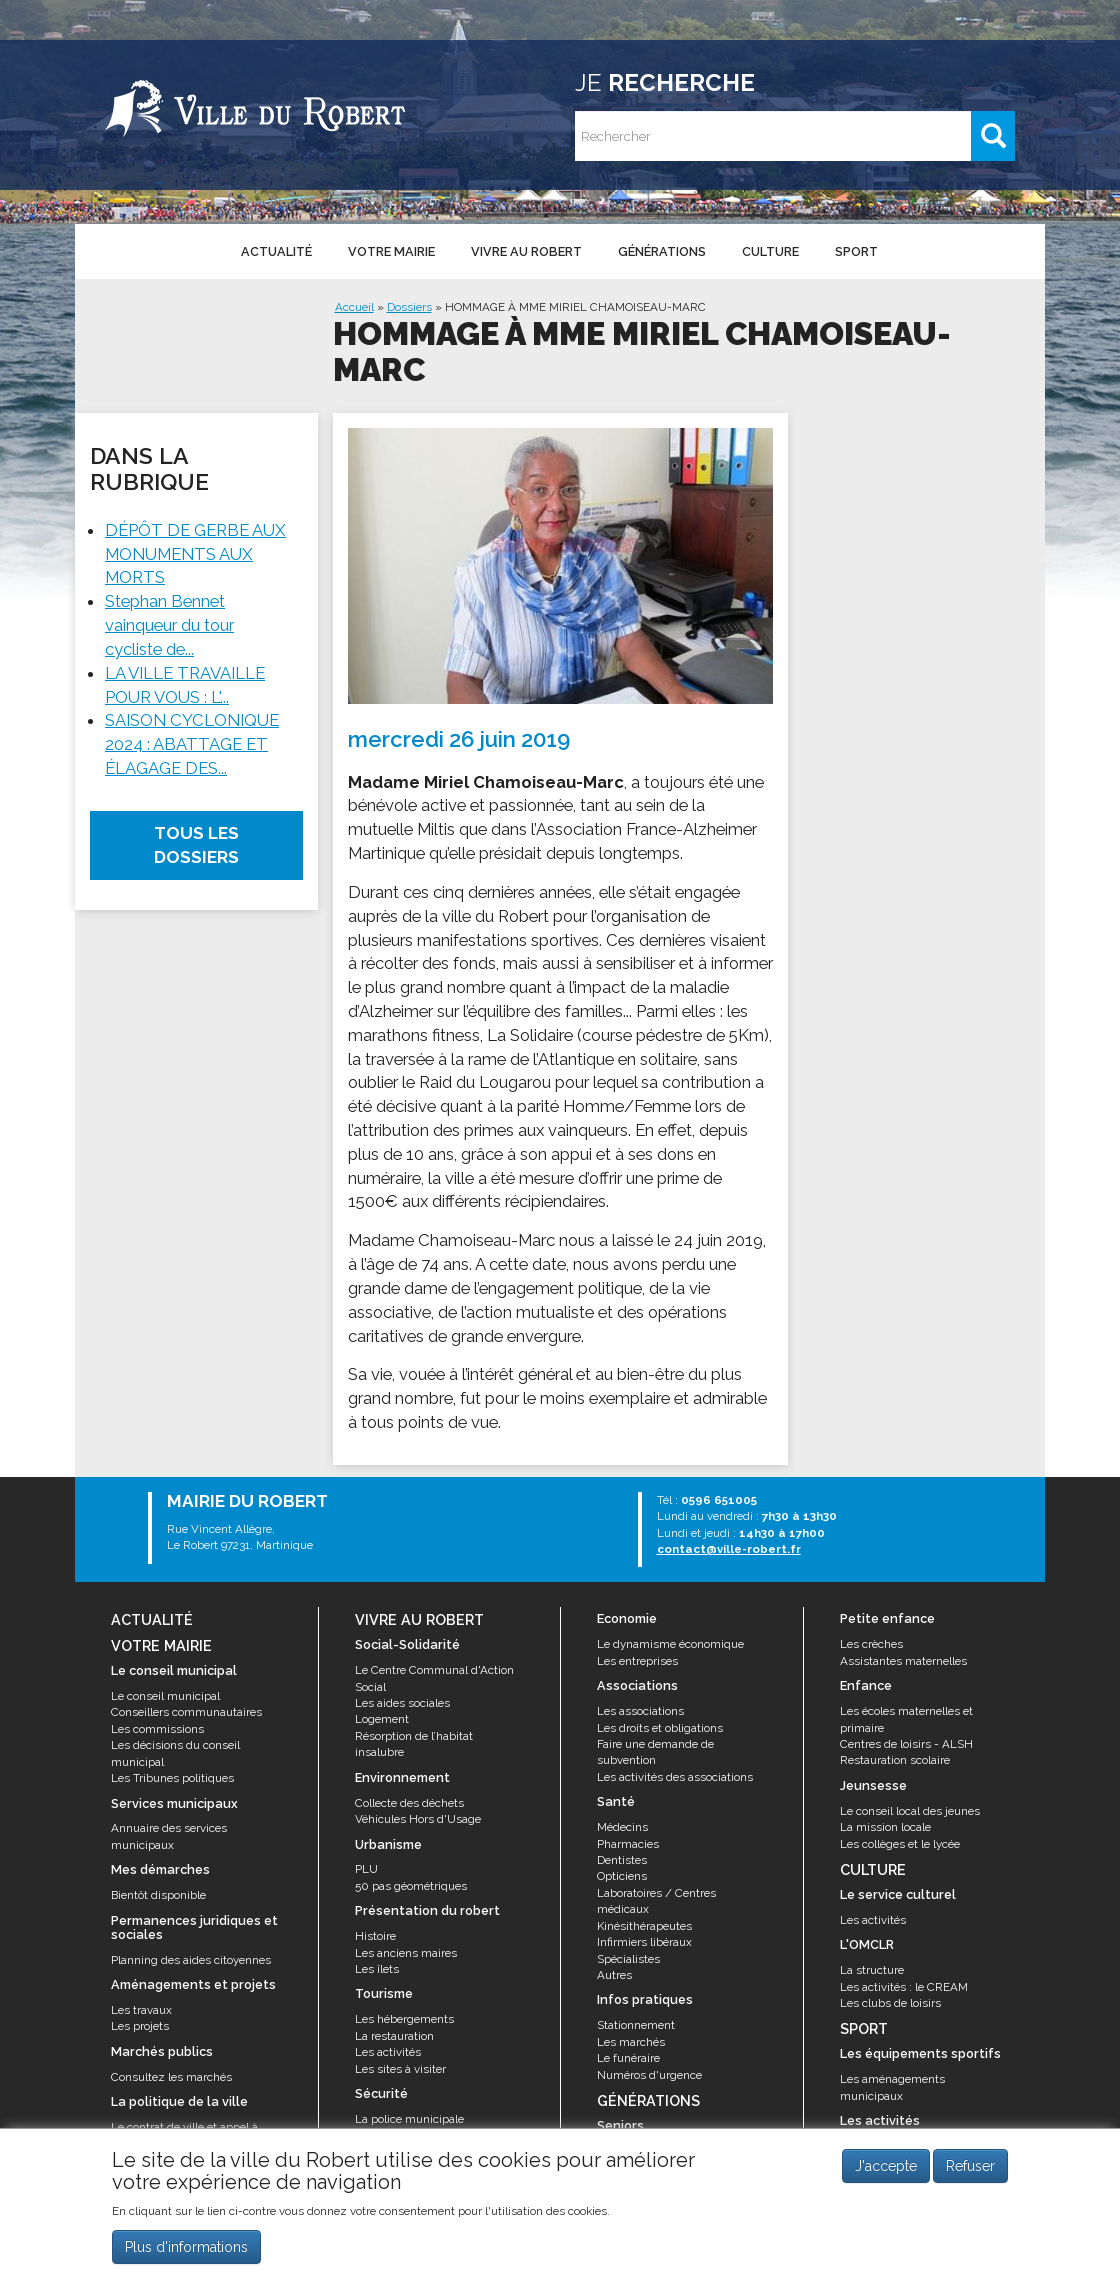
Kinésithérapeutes (644, 1926)
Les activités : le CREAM (904, 1987)
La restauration (394, 2036)
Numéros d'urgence (649, 2075)
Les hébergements (404, 2019)
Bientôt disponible (158, 1895)
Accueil (354, 307)
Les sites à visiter (400, 2069)
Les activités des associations (675, 1777)
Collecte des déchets (409, 1803)
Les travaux (141, 2010)
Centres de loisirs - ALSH (906, 1744)
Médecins (622, 1827)
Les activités (388, 2052)
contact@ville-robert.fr (729, 1549)
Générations (662, 251)
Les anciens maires (406, 1953)
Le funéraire (628, 2058)
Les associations (640, 1711)
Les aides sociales (402, 1703)
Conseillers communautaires (186, 1712)
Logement (382, 1719)
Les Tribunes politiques (172, 1778)
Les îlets (377, 1969)
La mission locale (885, 1827)
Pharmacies (628, 1844)
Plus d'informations (186, 2255)
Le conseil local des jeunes (910, 1811)
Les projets (140, 2026)
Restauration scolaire (895, 1760)
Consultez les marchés (171, 2077)
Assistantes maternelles (903, 1661)
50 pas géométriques (411, 1886)
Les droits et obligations (660, 1728)
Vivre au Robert (526, 251)
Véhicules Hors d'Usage (418, 1819)
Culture (770, 251)
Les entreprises (637, 1661)
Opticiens (622, 1876)
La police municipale (409, 2119)
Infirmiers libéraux (644, 1942)
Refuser (970, 2175)
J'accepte (886, 2175)
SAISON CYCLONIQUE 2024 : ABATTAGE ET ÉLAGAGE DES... (192, 744)
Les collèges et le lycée (900, 1844)
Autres (614, 1975)
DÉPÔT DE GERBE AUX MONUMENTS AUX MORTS (195, 554)
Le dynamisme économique (670, 1644)
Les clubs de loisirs (890, 2003)
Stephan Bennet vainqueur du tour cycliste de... (169, 625)
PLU (366, 1869)
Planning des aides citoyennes (191, 1960)
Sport (856, 251)
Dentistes (622, 1860)
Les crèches (871, 1644)
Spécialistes (628, 1959)
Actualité (276, 251)
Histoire (375, 1936)
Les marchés (631, 2042)
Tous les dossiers (196, 845)
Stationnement (636, 2025)
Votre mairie (391, 251)
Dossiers (409, 307)
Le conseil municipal (165, 1696)
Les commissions (157, 1729)
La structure (872, 1970)
